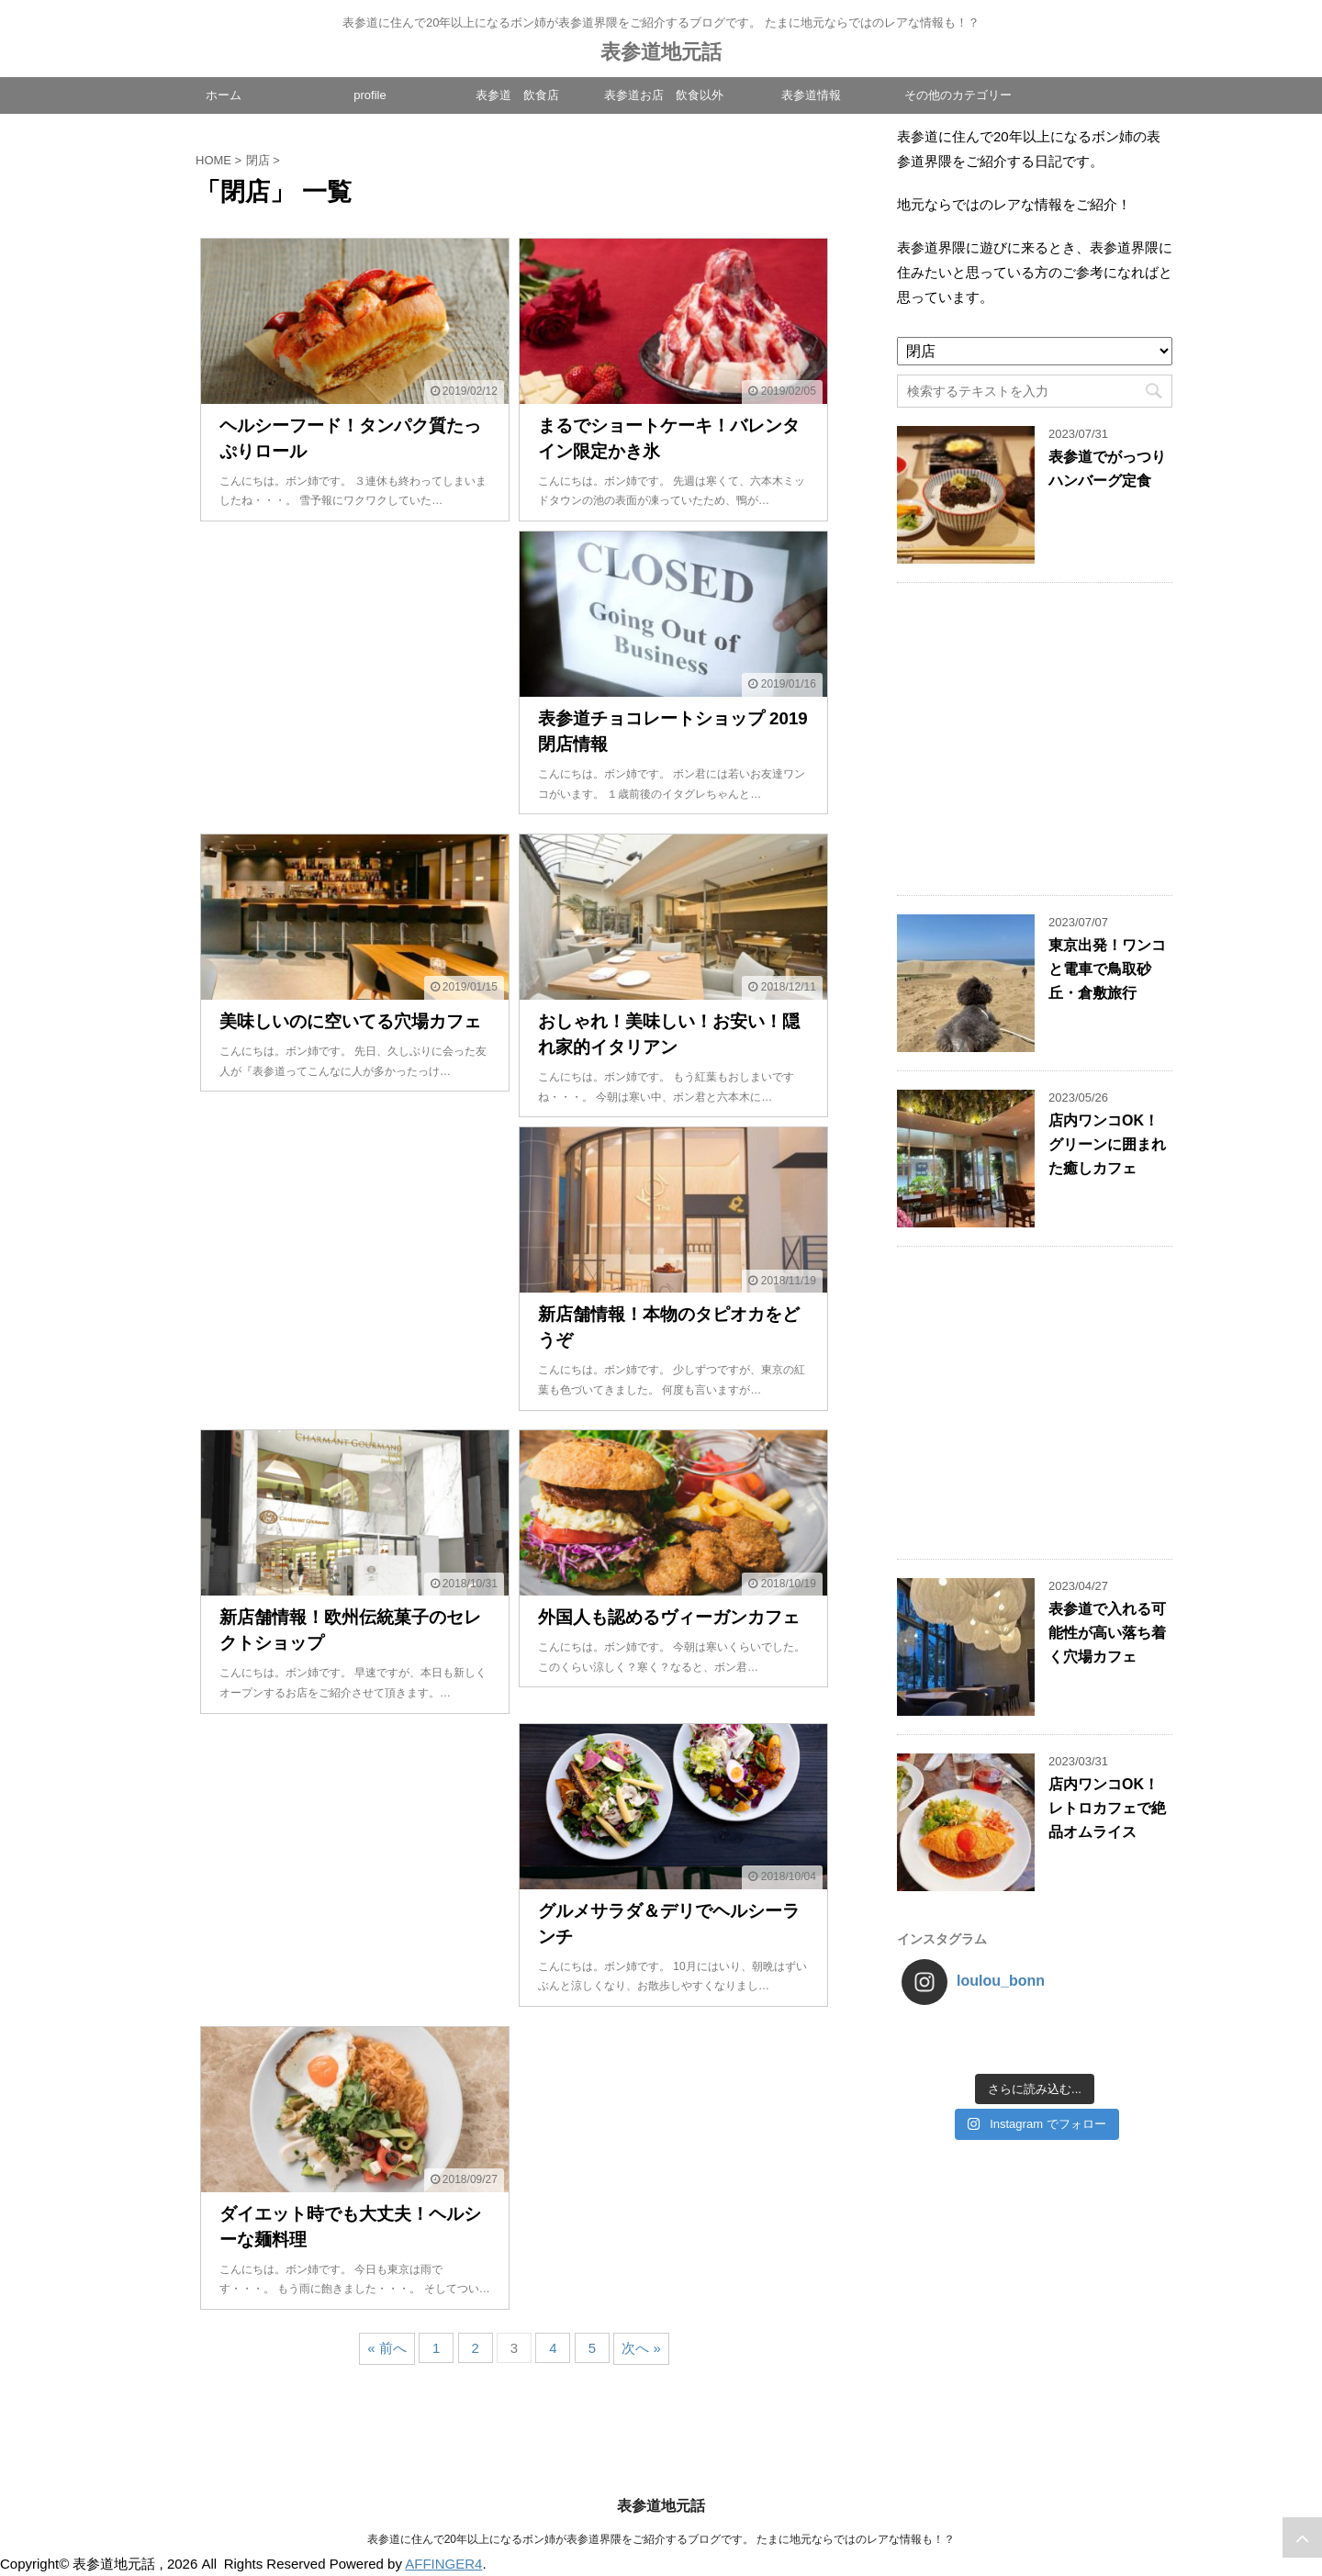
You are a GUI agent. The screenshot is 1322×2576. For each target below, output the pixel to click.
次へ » (641, 2348)
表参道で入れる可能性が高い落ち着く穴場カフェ (1107, 1632)
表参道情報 (811, 95)
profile (369, 95)
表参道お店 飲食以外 (663, 95)
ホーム (223, 95)
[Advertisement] (355, 677)
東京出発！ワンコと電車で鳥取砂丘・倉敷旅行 (1107, 969)
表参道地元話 (661, 51)
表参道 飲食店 (517, 95)
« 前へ (387, 2348)
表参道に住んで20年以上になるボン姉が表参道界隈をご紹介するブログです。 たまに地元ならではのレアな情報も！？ (661, 2539)
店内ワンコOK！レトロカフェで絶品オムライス (1107, 1808)
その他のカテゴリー (958, 95)
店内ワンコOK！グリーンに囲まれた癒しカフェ (1107, 1144)
